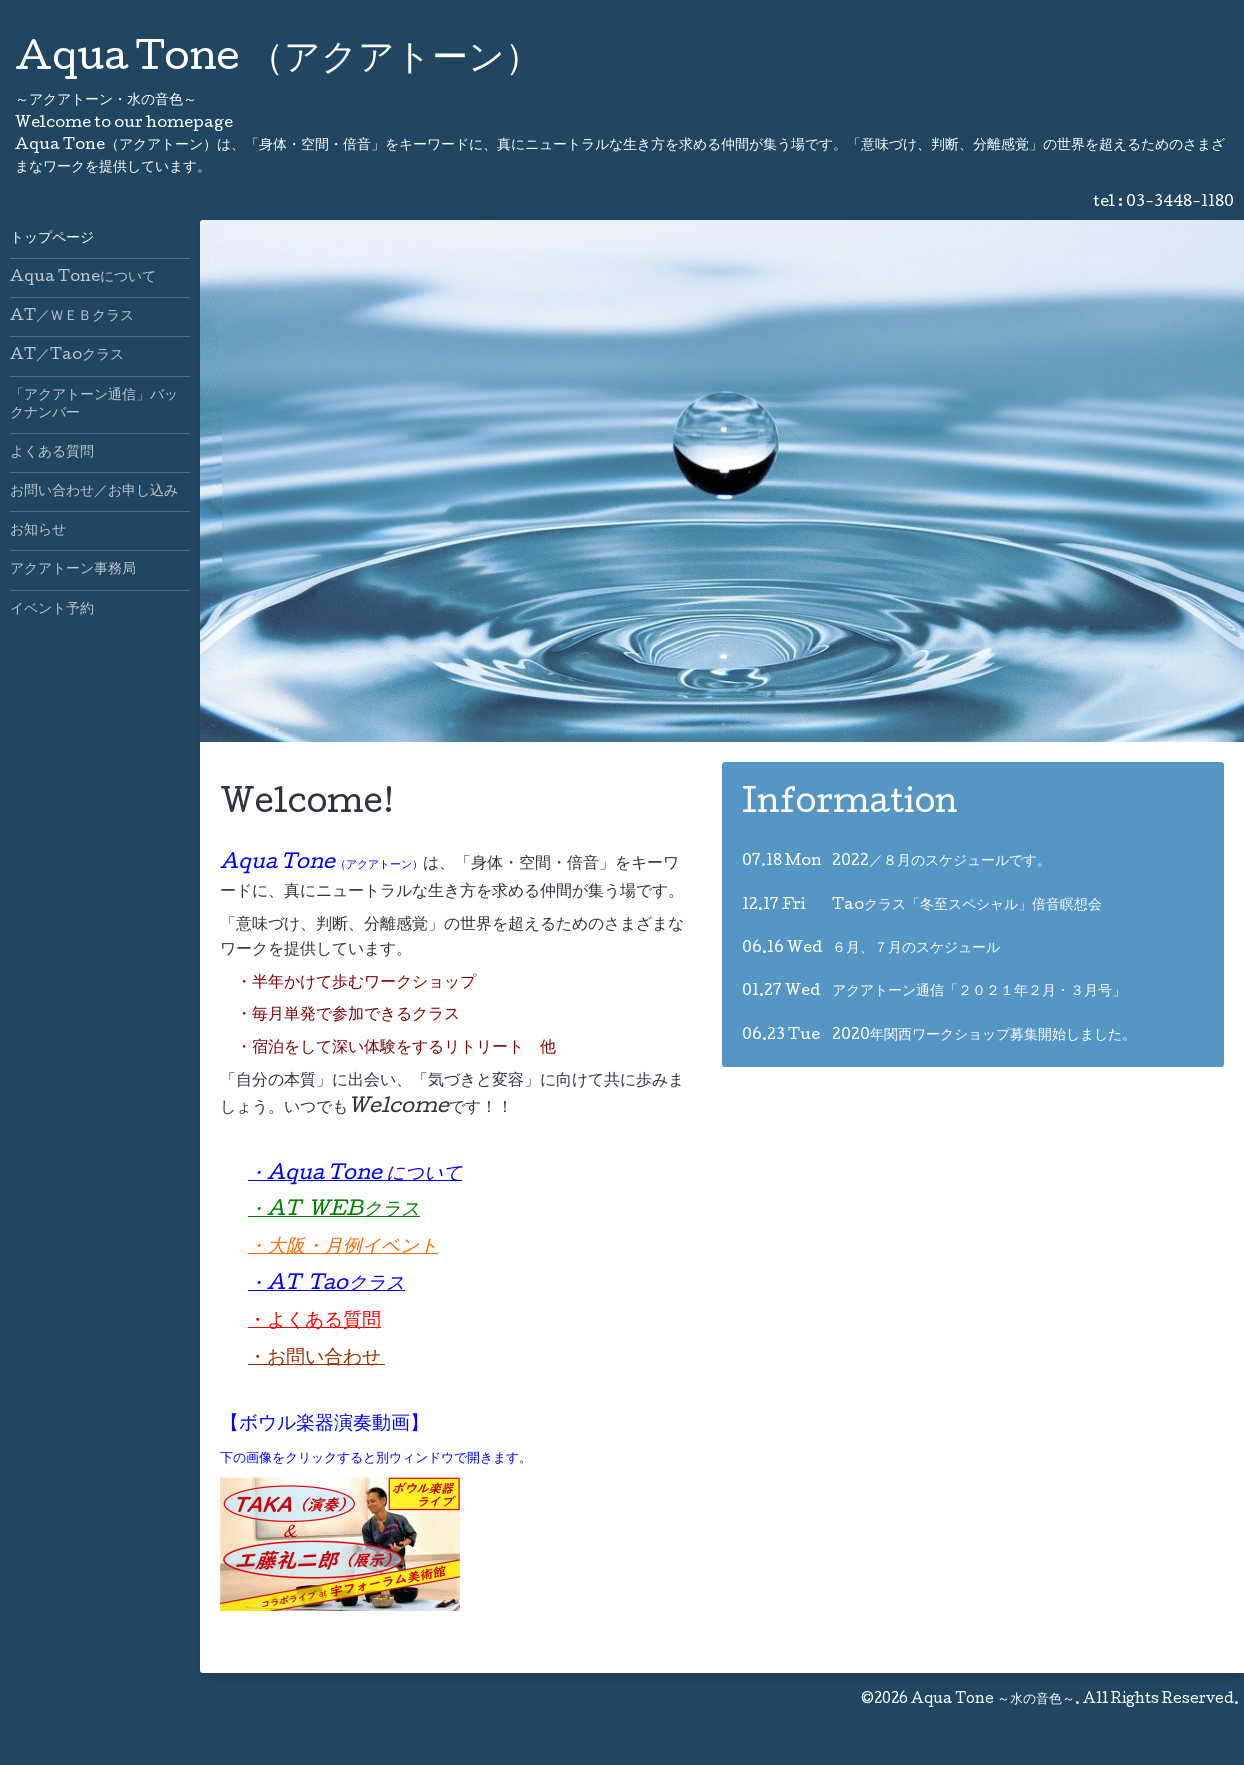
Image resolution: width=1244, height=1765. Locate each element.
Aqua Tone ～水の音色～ (993, 1700)
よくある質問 (52, 453)
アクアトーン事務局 (73, 570)
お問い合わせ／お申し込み (94, 492)
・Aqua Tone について (355, 1175)
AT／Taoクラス (67, 356)
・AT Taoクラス (326, 1285)
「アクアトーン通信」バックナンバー (94, 405)
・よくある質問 (314, 1322)
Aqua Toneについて (83, 278)
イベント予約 (52, 610)
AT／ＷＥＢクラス (72, 317)
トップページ (52, 239)
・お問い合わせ (316, 1359)
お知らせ (38, 531)
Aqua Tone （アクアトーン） (278, 61)
